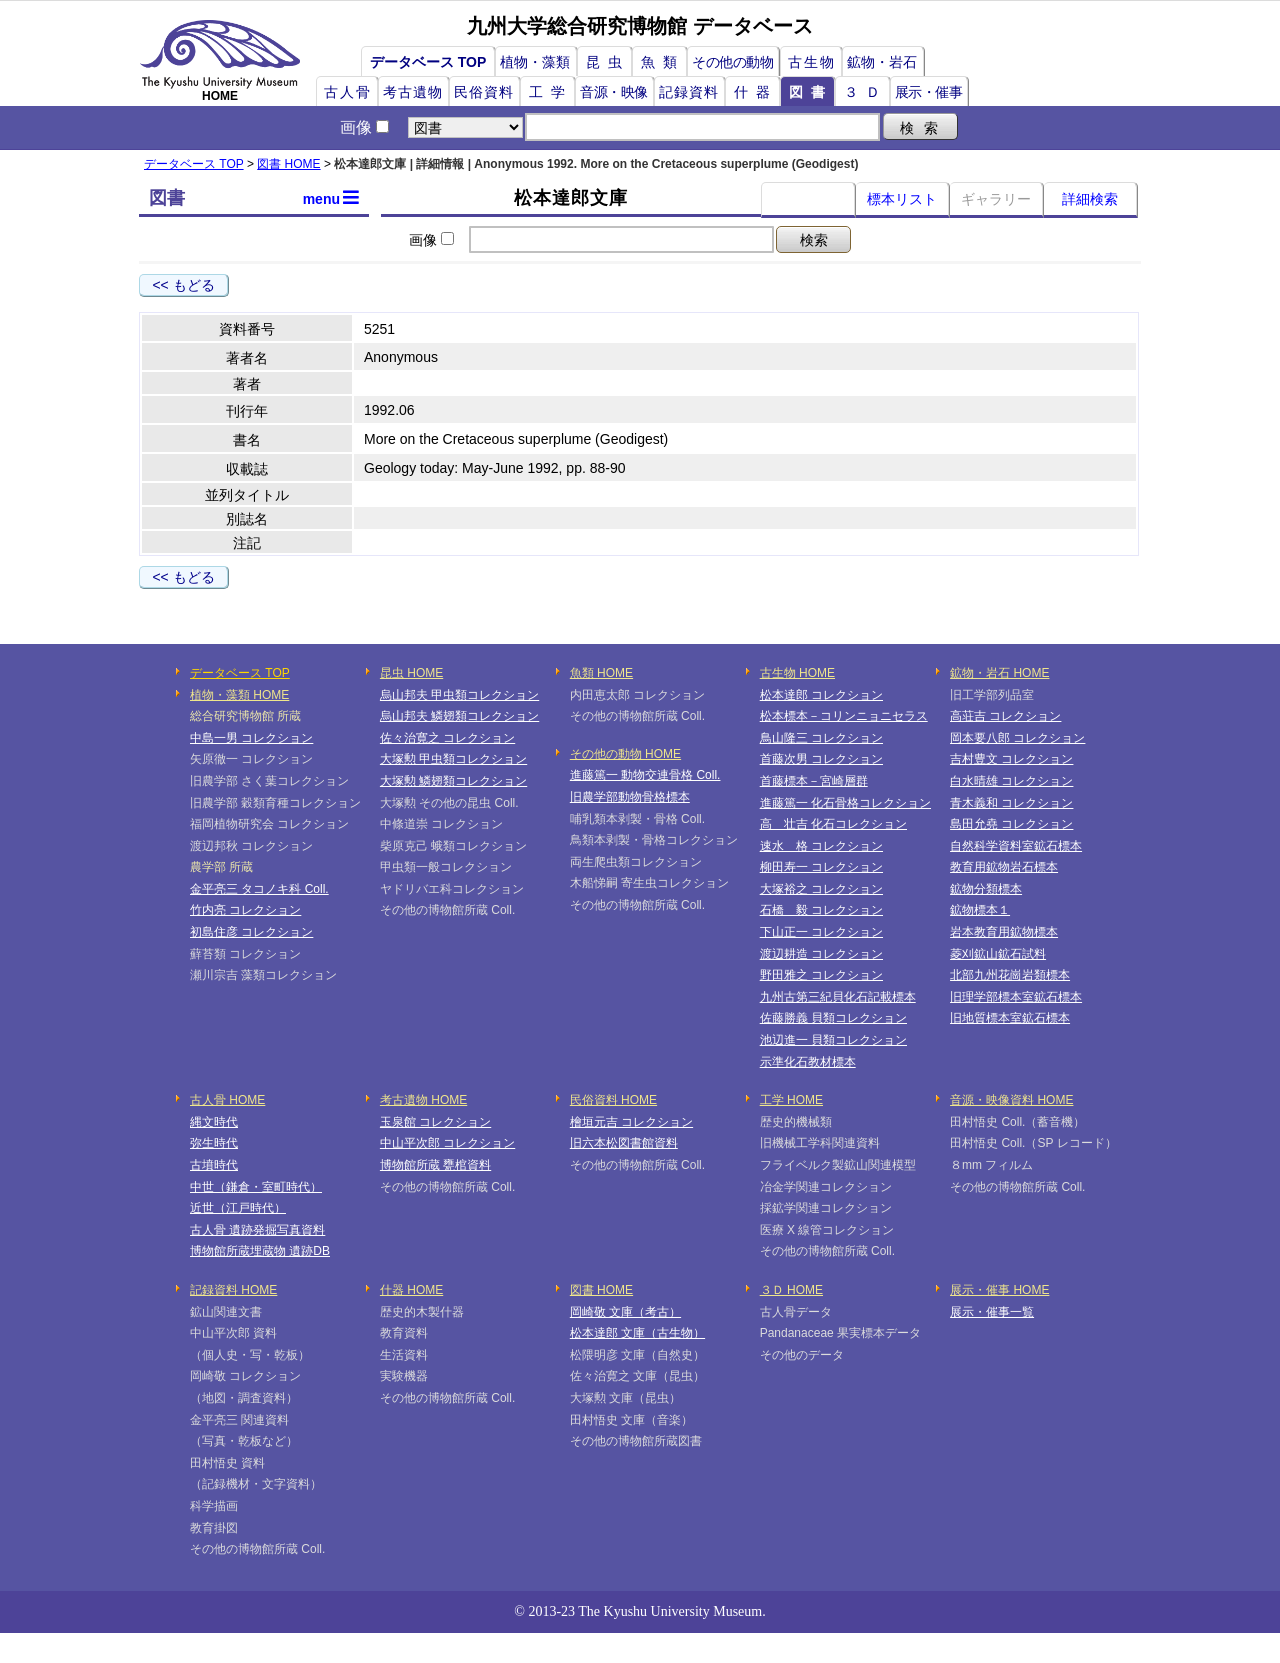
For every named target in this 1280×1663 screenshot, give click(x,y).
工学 (551, 92)
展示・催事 (929, 92)
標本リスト (902, 199)
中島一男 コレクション (251, 738)
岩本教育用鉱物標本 (1004, 932)
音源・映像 (614, 92)
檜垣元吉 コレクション (631, 1122)
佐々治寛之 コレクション (447, 738)
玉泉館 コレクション (435, 1122)
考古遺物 (413, 92)
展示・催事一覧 (992, 1312)
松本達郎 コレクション (821, 695)
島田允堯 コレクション (1011, 824)
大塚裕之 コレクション (821, 889)
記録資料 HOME (233, 1290)
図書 (811, 92)
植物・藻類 (535, 62)
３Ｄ (866, 92)
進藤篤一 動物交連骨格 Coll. (645, 775)
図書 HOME (288, 164)
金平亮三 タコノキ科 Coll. (259, 889)
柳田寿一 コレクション (821, 867)
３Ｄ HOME (791, 1290)
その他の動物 (732, 62)
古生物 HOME (797, 673)
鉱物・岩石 (882, 62)
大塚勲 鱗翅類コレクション (453, 781)
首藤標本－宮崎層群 (814, 781)
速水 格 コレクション (821, 846)
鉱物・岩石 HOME (999, 673)
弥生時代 (214, 1143)
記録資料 (689, 92)
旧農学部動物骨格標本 (630, 797)
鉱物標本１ (980, 910)
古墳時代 (214, 1165)
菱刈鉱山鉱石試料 (998, 954)
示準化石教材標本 (808, 1062)
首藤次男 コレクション (821, 759)
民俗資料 (484, 92)
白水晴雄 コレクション (1011, 781)
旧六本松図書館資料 (624, 1143)
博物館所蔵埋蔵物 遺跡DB (260, 1251)
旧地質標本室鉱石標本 (1010, 1018)
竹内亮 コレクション (245, 910)
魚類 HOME (601, 673)
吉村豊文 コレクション (1011, 759)
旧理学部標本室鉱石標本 (1016, 997)
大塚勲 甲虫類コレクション (453, 759)
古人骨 (348, 92)
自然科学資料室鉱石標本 (1016, 846)
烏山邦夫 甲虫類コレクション (459, 695)
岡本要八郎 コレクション (1017, 738)
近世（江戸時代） (238, 1208)
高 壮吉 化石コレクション (833, 824)
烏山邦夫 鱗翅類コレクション (459, 716)
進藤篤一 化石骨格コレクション (845, 803)
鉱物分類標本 (986, 889)
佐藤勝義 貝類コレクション (833, 1018)
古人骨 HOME (227, 1100)
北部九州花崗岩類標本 (1010, 975)
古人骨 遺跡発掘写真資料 (257, 1230)
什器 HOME (411, 1290)
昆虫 (608, 62)
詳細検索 (1090, 199)
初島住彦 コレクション (251, 932)
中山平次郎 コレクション (447, 1143)
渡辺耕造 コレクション (821, 954)
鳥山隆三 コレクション (821, 738)
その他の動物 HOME (625, 754)
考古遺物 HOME (423, 1100)
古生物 (812, 62)
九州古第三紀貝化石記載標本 (838, 997)
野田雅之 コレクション (821, 975)
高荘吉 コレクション (1005, 716)
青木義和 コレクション (1011, 803)
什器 (756, 92)
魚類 (663, 62)
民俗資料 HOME (613, 1100)
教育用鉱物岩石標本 (1004, 867)
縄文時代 (214, 1122)
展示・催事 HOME (999, 1290)
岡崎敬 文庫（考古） (625, 1312)
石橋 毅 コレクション (821, 910)
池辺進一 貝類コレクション (833, 1040)
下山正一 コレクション (821, 932)
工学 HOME (791, 1100)
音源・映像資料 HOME (1011, 1100)
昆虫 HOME (411, 673)
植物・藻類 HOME (239, 695)
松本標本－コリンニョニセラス (844, 716)
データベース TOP (428, 62)
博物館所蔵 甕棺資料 (435, 1165)
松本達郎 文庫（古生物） (637, 1333)
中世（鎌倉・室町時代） (256, 1187)
